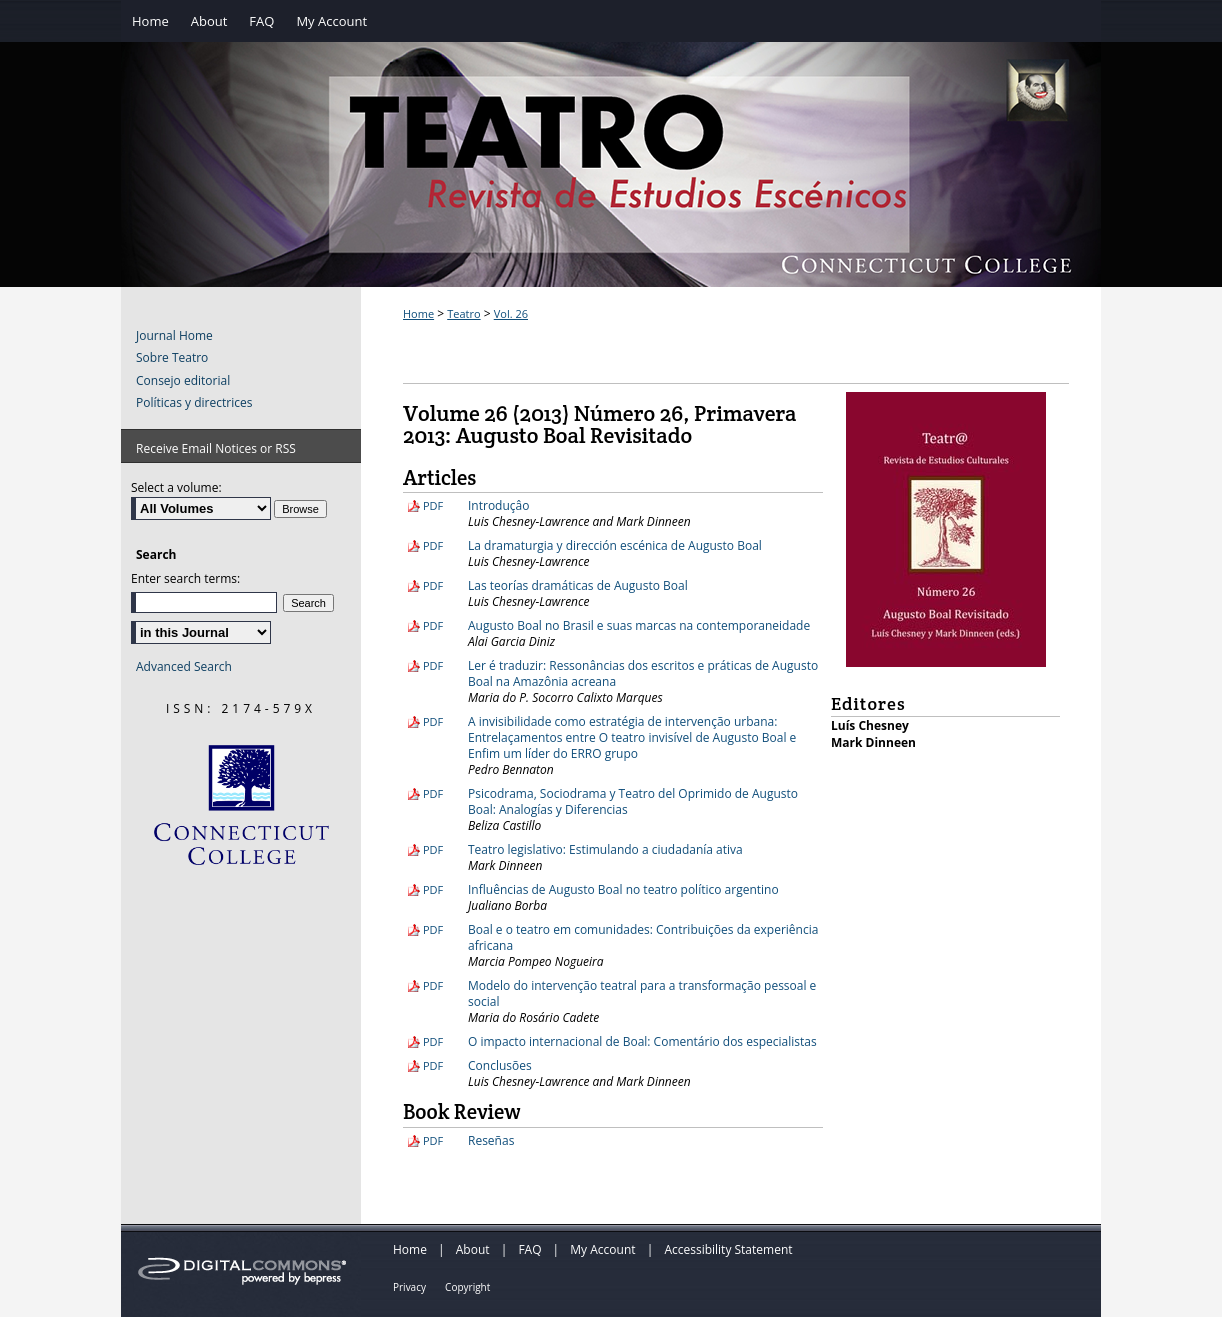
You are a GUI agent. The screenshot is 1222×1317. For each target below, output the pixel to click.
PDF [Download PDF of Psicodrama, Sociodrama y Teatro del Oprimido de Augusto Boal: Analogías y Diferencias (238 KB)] (433, 793)
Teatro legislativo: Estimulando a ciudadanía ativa (605, 849)
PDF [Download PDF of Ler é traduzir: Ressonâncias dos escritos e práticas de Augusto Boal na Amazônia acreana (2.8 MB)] (433, 665)
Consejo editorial (183, 381)
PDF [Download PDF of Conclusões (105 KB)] (433, 1065)
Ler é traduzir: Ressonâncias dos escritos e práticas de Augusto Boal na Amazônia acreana (643, 673)
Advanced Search (184, 666)
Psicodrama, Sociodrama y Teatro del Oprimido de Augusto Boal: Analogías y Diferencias (633, 801)
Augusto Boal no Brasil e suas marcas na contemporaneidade (639, 625)
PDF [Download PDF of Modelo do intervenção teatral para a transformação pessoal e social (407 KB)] (433, 985)
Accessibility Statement (728, 1249)
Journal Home (174, 336)
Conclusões (500, 1065)
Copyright (467, 1287)
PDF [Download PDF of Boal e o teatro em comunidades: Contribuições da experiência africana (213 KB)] (433, 929)
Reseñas (491, 1140)
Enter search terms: (185, 578)
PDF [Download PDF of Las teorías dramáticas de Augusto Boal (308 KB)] (433, 585)
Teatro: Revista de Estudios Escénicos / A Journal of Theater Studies (611, 185)
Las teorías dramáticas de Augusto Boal (578, 585)
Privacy (409, 1287)
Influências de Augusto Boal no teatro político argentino (623, 889)
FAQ (529, 1249)
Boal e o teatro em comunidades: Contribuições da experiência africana (643, 937)
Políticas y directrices (194, 403)
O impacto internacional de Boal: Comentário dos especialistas (642, 1041)
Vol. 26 (511, 313)
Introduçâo (498, 505)
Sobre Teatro (172, 358)
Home (418, 313)
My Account (602, 1249)
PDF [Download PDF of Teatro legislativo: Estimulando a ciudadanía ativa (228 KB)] (433, 849)
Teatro (463, 313)
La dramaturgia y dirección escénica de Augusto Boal (615, 545)
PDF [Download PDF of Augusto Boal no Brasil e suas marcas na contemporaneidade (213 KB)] (433, 625)
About (473, 1249)
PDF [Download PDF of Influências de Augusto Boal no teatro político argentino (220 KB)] (433, 889)
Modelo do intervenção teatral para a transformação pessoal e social (642, 993)
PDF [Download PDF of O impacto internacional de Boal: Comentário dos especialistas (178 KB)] (433, 1041)
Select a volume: (176, 487)
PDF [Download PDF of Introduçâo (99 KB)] (433, 505)
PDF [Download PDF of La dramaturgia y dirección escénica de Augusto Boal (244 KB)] (433, 545)
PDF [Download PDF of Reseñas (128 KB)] (433, 1140)
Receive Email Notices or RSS (216, 448)
